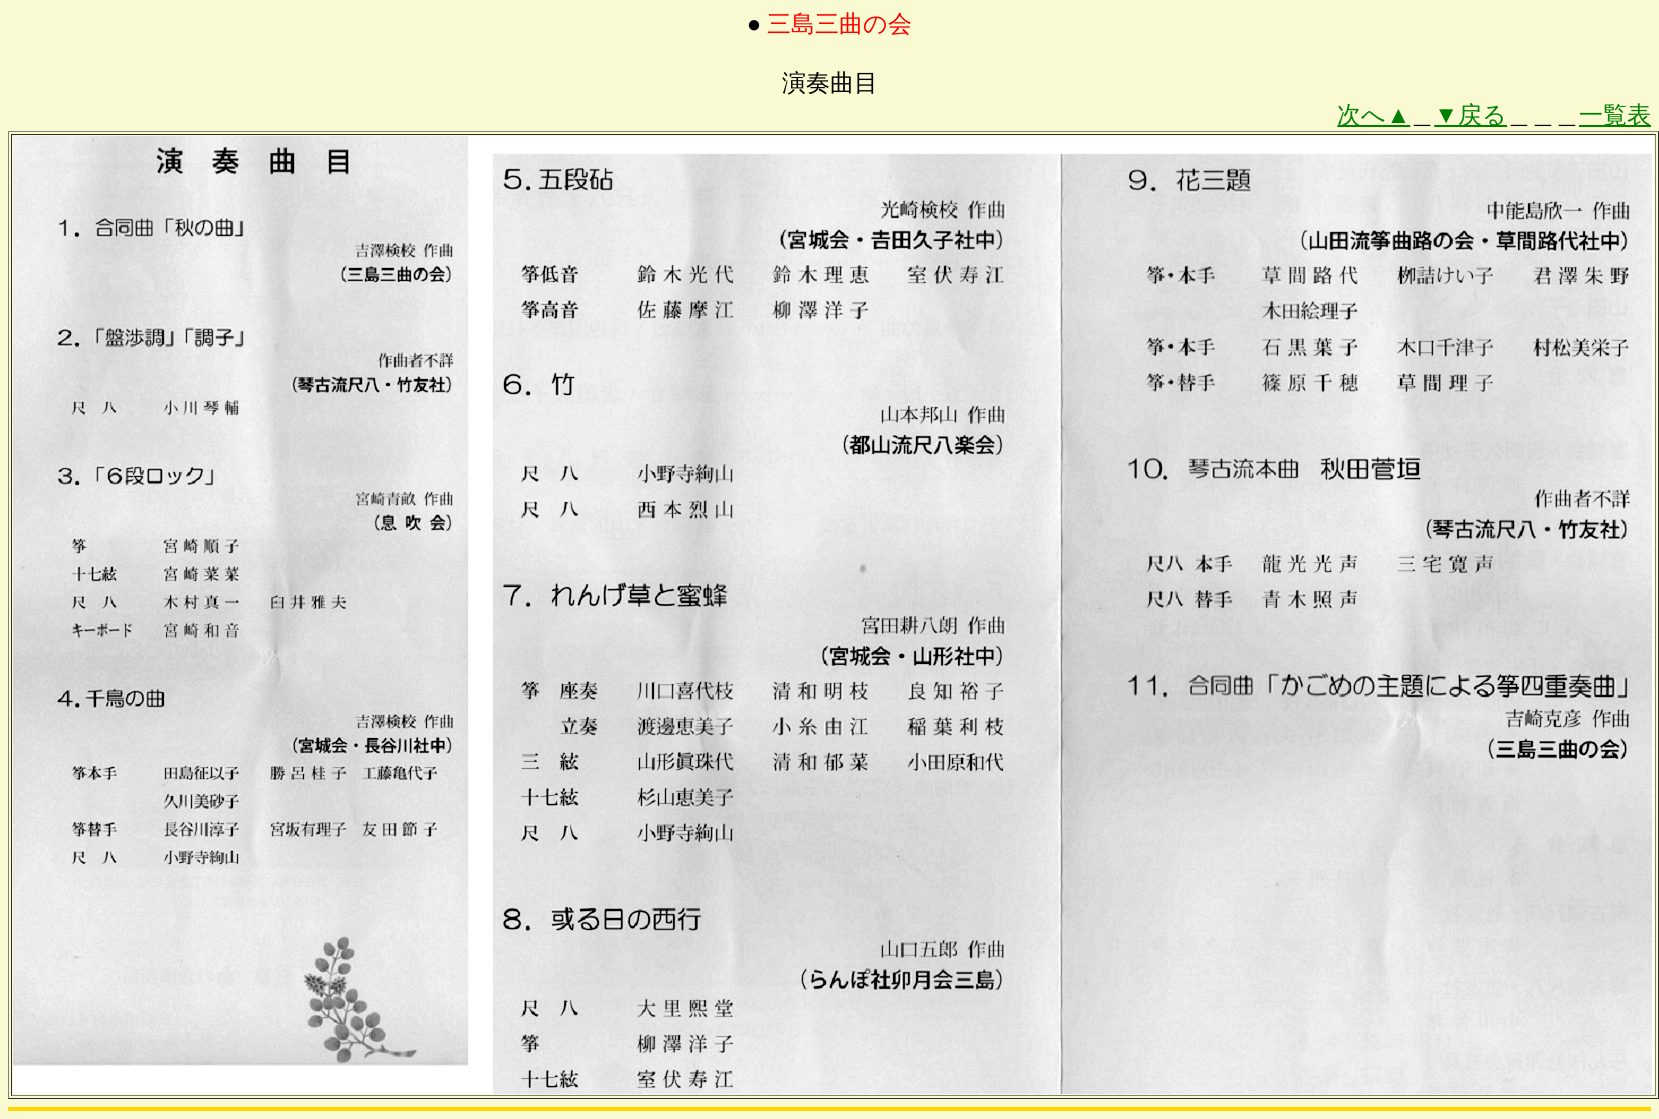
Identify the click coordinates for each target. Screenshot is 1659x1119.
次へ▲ (1373, 115)
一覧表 (1615, 115)
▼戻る (1470, 115)
